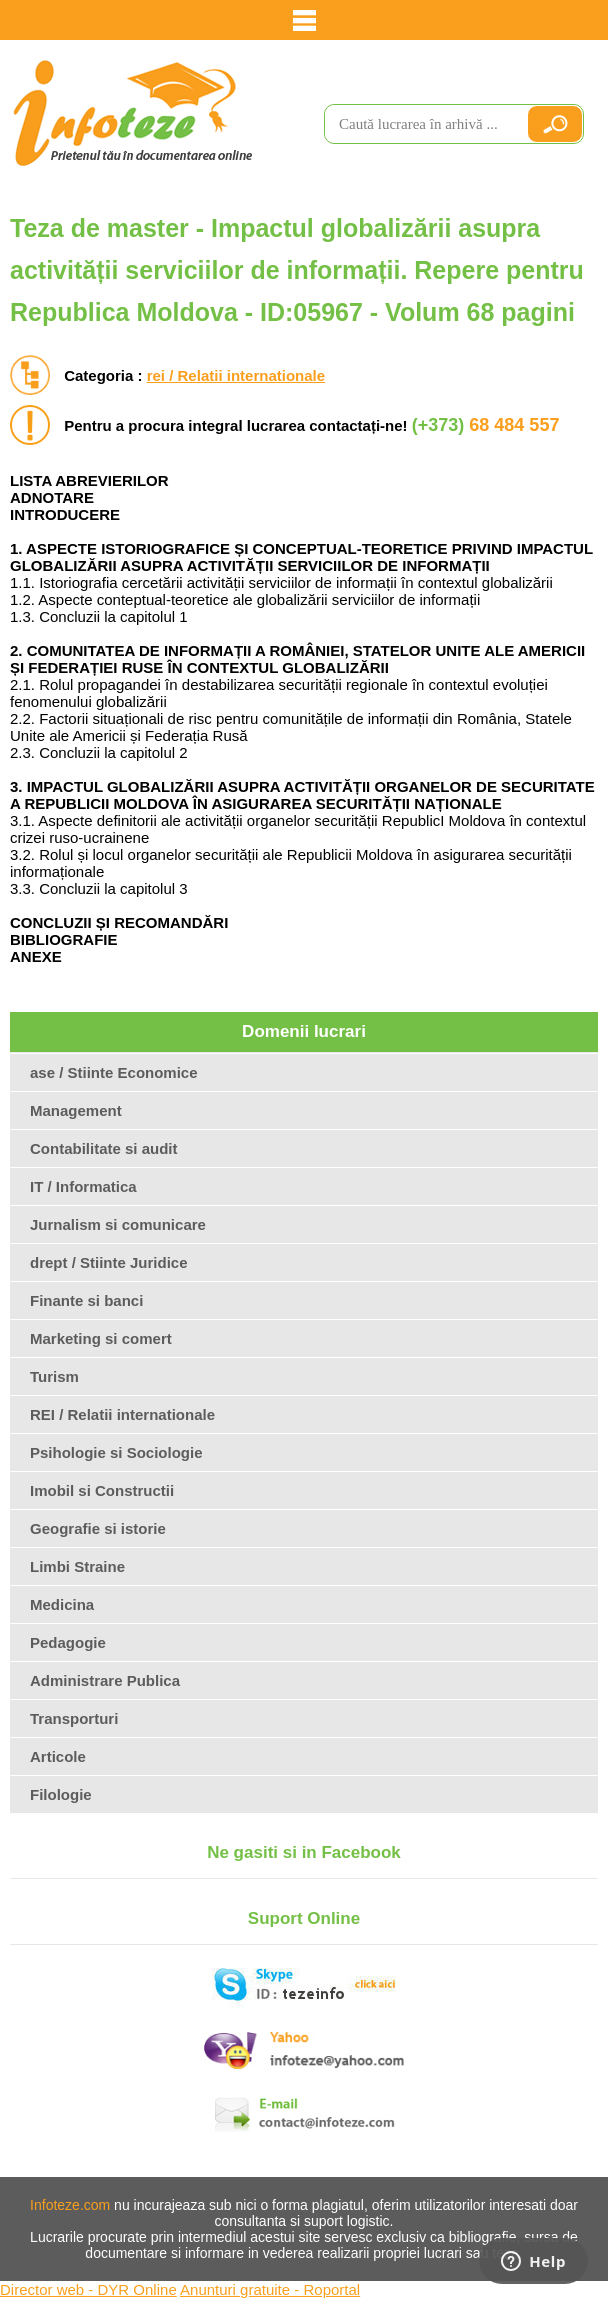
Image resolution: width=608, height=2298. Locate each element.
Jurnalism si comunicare (118, 1224)
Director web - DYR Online (88, 2289)
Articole (58, 1756)
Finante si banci (86, 1300)
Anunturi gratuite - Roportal (270, 2289)
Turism (54, 1376)
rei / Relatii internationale (236, 375)
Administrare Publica (105, 1680)
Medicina (62, 1604)
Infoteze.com (70, 2205)
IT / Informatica (83, 1186)
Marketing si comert (101, 1338)
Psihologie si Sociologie (116, 1452)
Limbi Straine (77, 1566)
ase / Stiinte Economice (114, 1072)
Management (76, 1110)
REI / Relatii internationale (122, 1414)
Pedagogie (68, 1642)
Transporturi (74, 1718)
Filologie (61, 1794)
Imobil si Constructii (102, 1490)
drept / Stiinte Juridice (109, 1262)
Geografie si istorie (98, 1528)
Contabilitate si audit (104, 1148)
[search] (417, 124)
